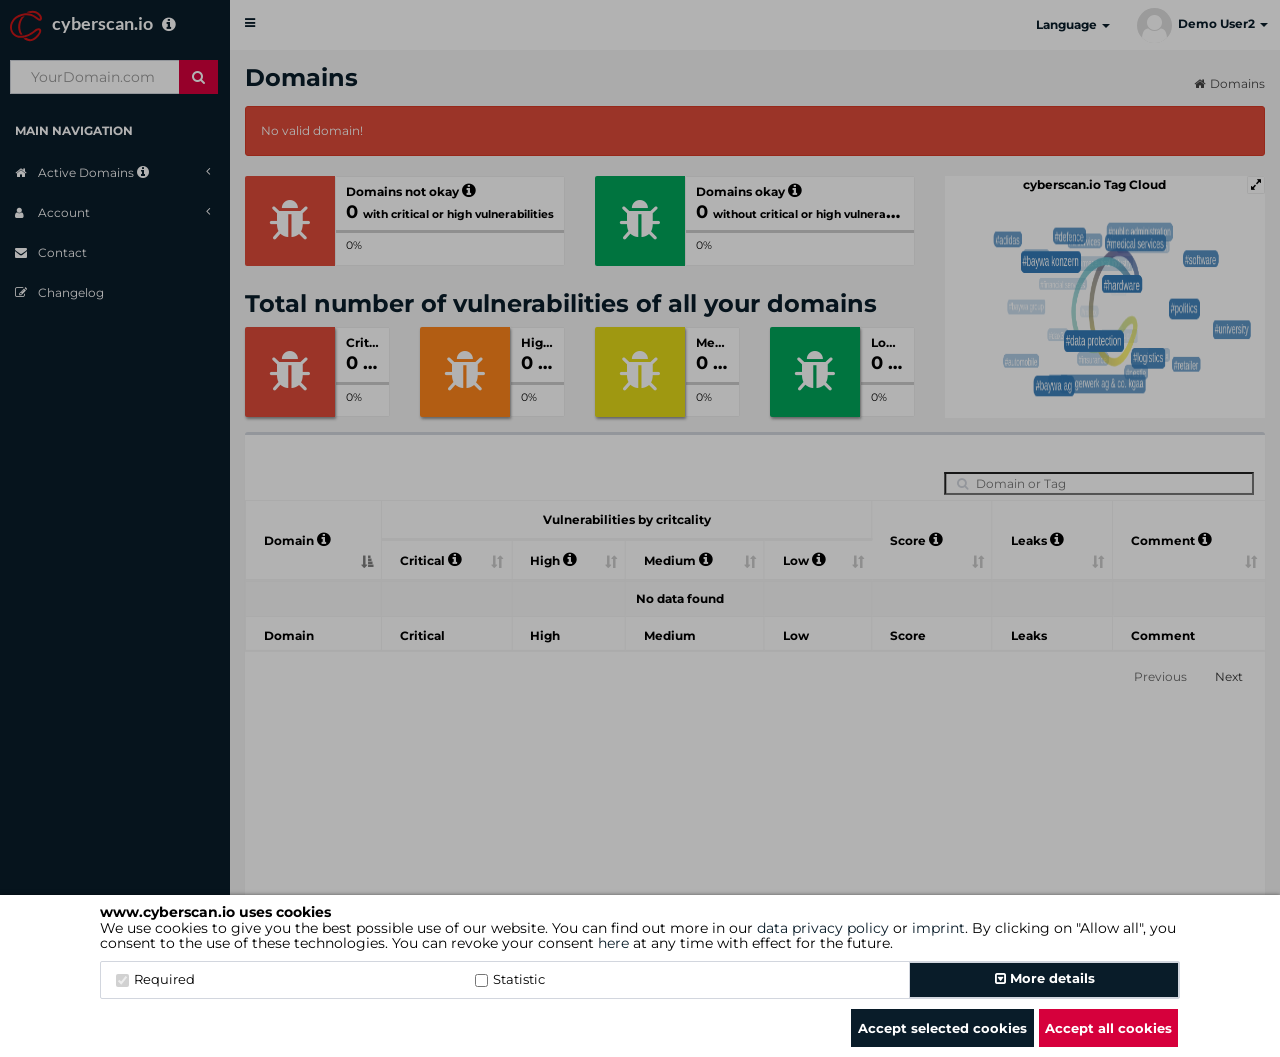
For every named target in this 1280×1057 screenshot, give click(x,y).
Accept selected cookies (942, 1028)
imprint (938, 928)
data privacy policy (823, 928)
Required (155, 979)
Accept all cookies (1108, 1028)
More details (1045, 978)
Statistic (510, 979)
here (613, 943)
